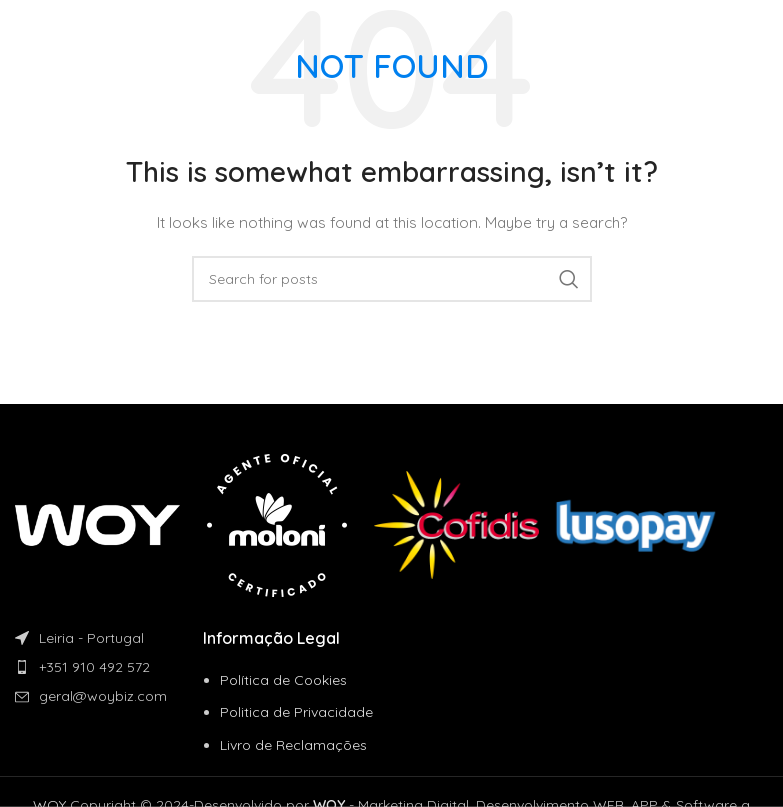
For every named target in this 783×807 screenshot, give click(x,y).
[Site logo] (84, 29)
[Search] (392, 279)
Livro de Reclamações (293, 745)
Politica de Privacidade (296, 712)
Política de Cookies (283, 680)
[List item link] (109, 667)
